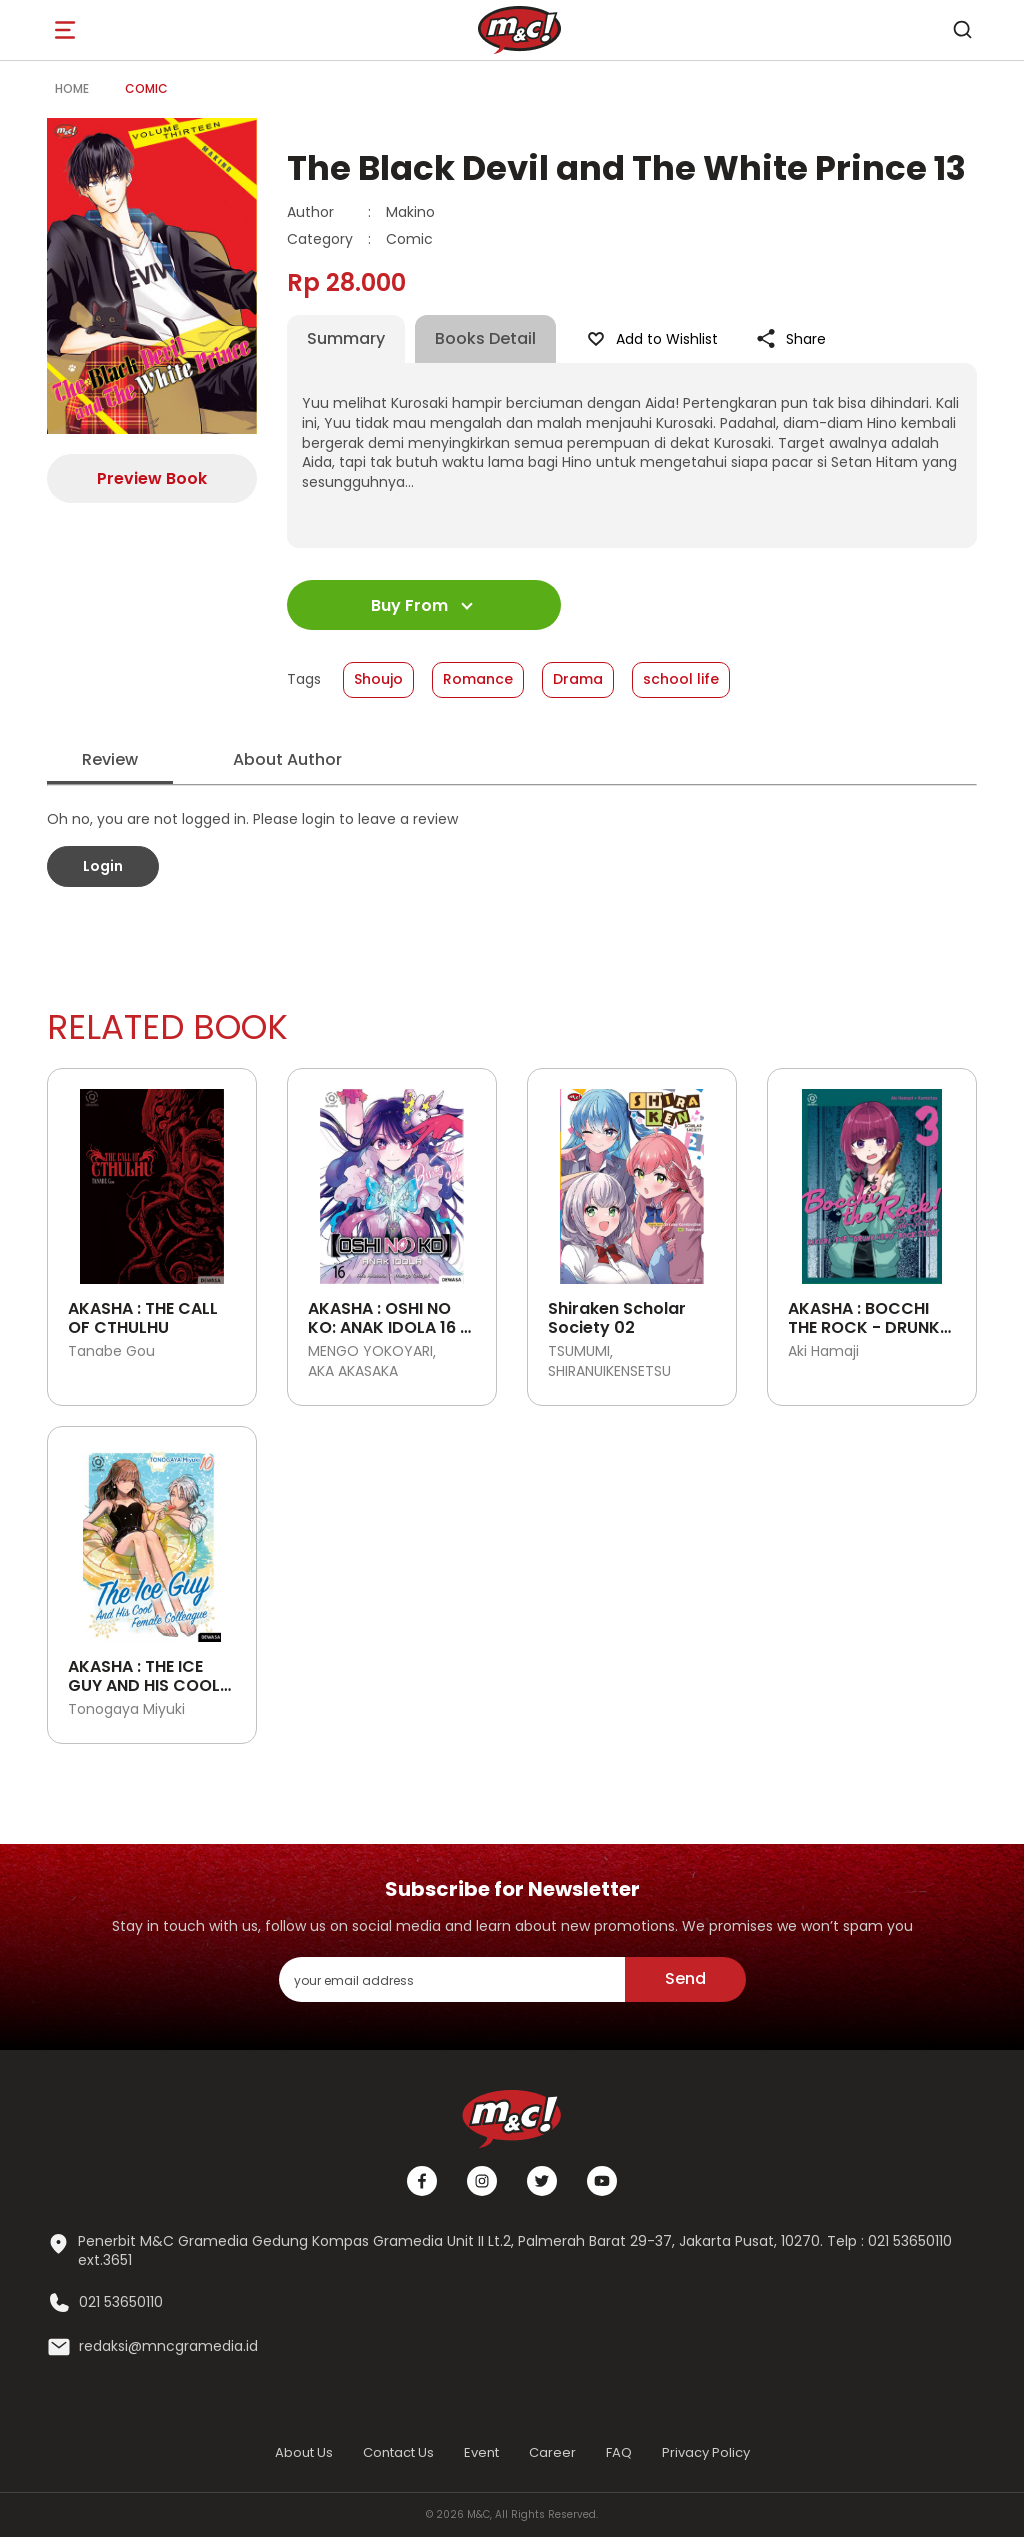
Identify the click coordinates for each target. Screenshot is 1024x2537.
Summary (346, 338)
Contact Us (398, 2452)
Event (481, 2452)
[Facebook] (422, 2181)
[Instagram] (482, 2181)
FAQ (619, 2452)
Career (552, 2452)
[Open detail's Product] (152, 1179)
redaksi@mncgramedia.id (168, 2346)
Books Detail (485, 338)
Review (110, 759)
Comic (146, 88)
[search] (962, 30)
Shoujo (378, 679)
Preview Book (152, 478)
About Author (287, 759)
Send (685, 1978)
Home (72, 88)
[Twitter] (542, 2181)
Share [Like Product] (790, 339)
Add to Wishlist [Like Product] (651, 339)
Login (103, 866)
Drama (578, 679)
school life (681, 679)
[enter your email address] (452, 1979)
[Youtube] (602, 2181)
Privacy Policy (706, 2452)
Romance (478, 679)
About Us (304, 2452)
